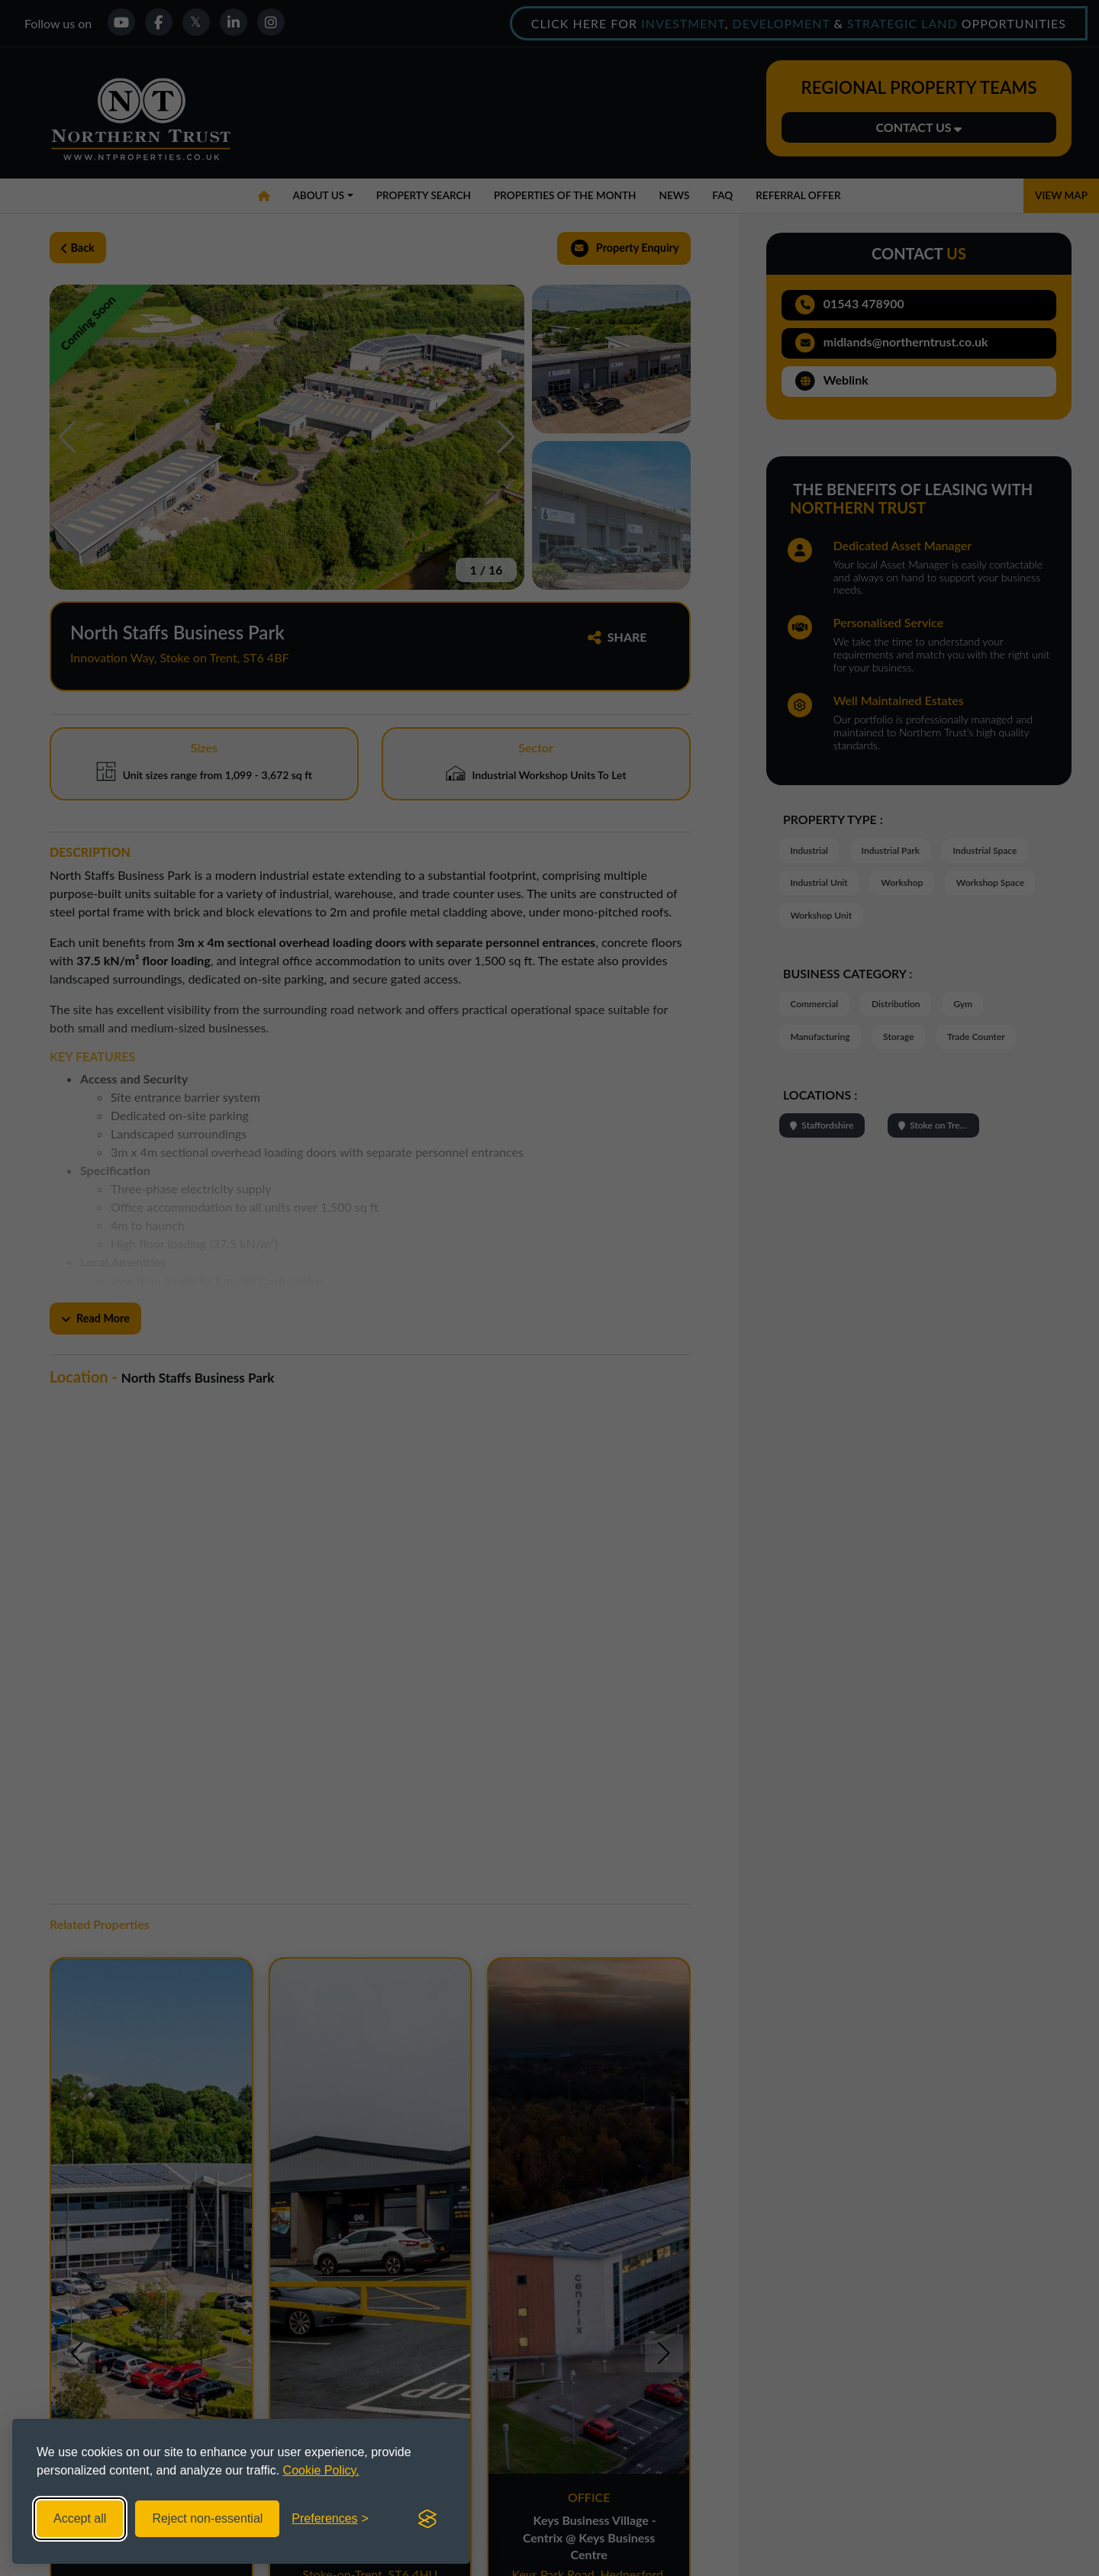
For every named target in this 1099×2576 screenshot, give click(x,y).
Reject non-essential (207, 2518)
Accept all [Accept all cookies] (79, 2518)
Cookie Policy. (321, 2470)
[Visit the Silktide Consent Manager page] (427, 2518)
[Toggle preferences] (330, 2518)
